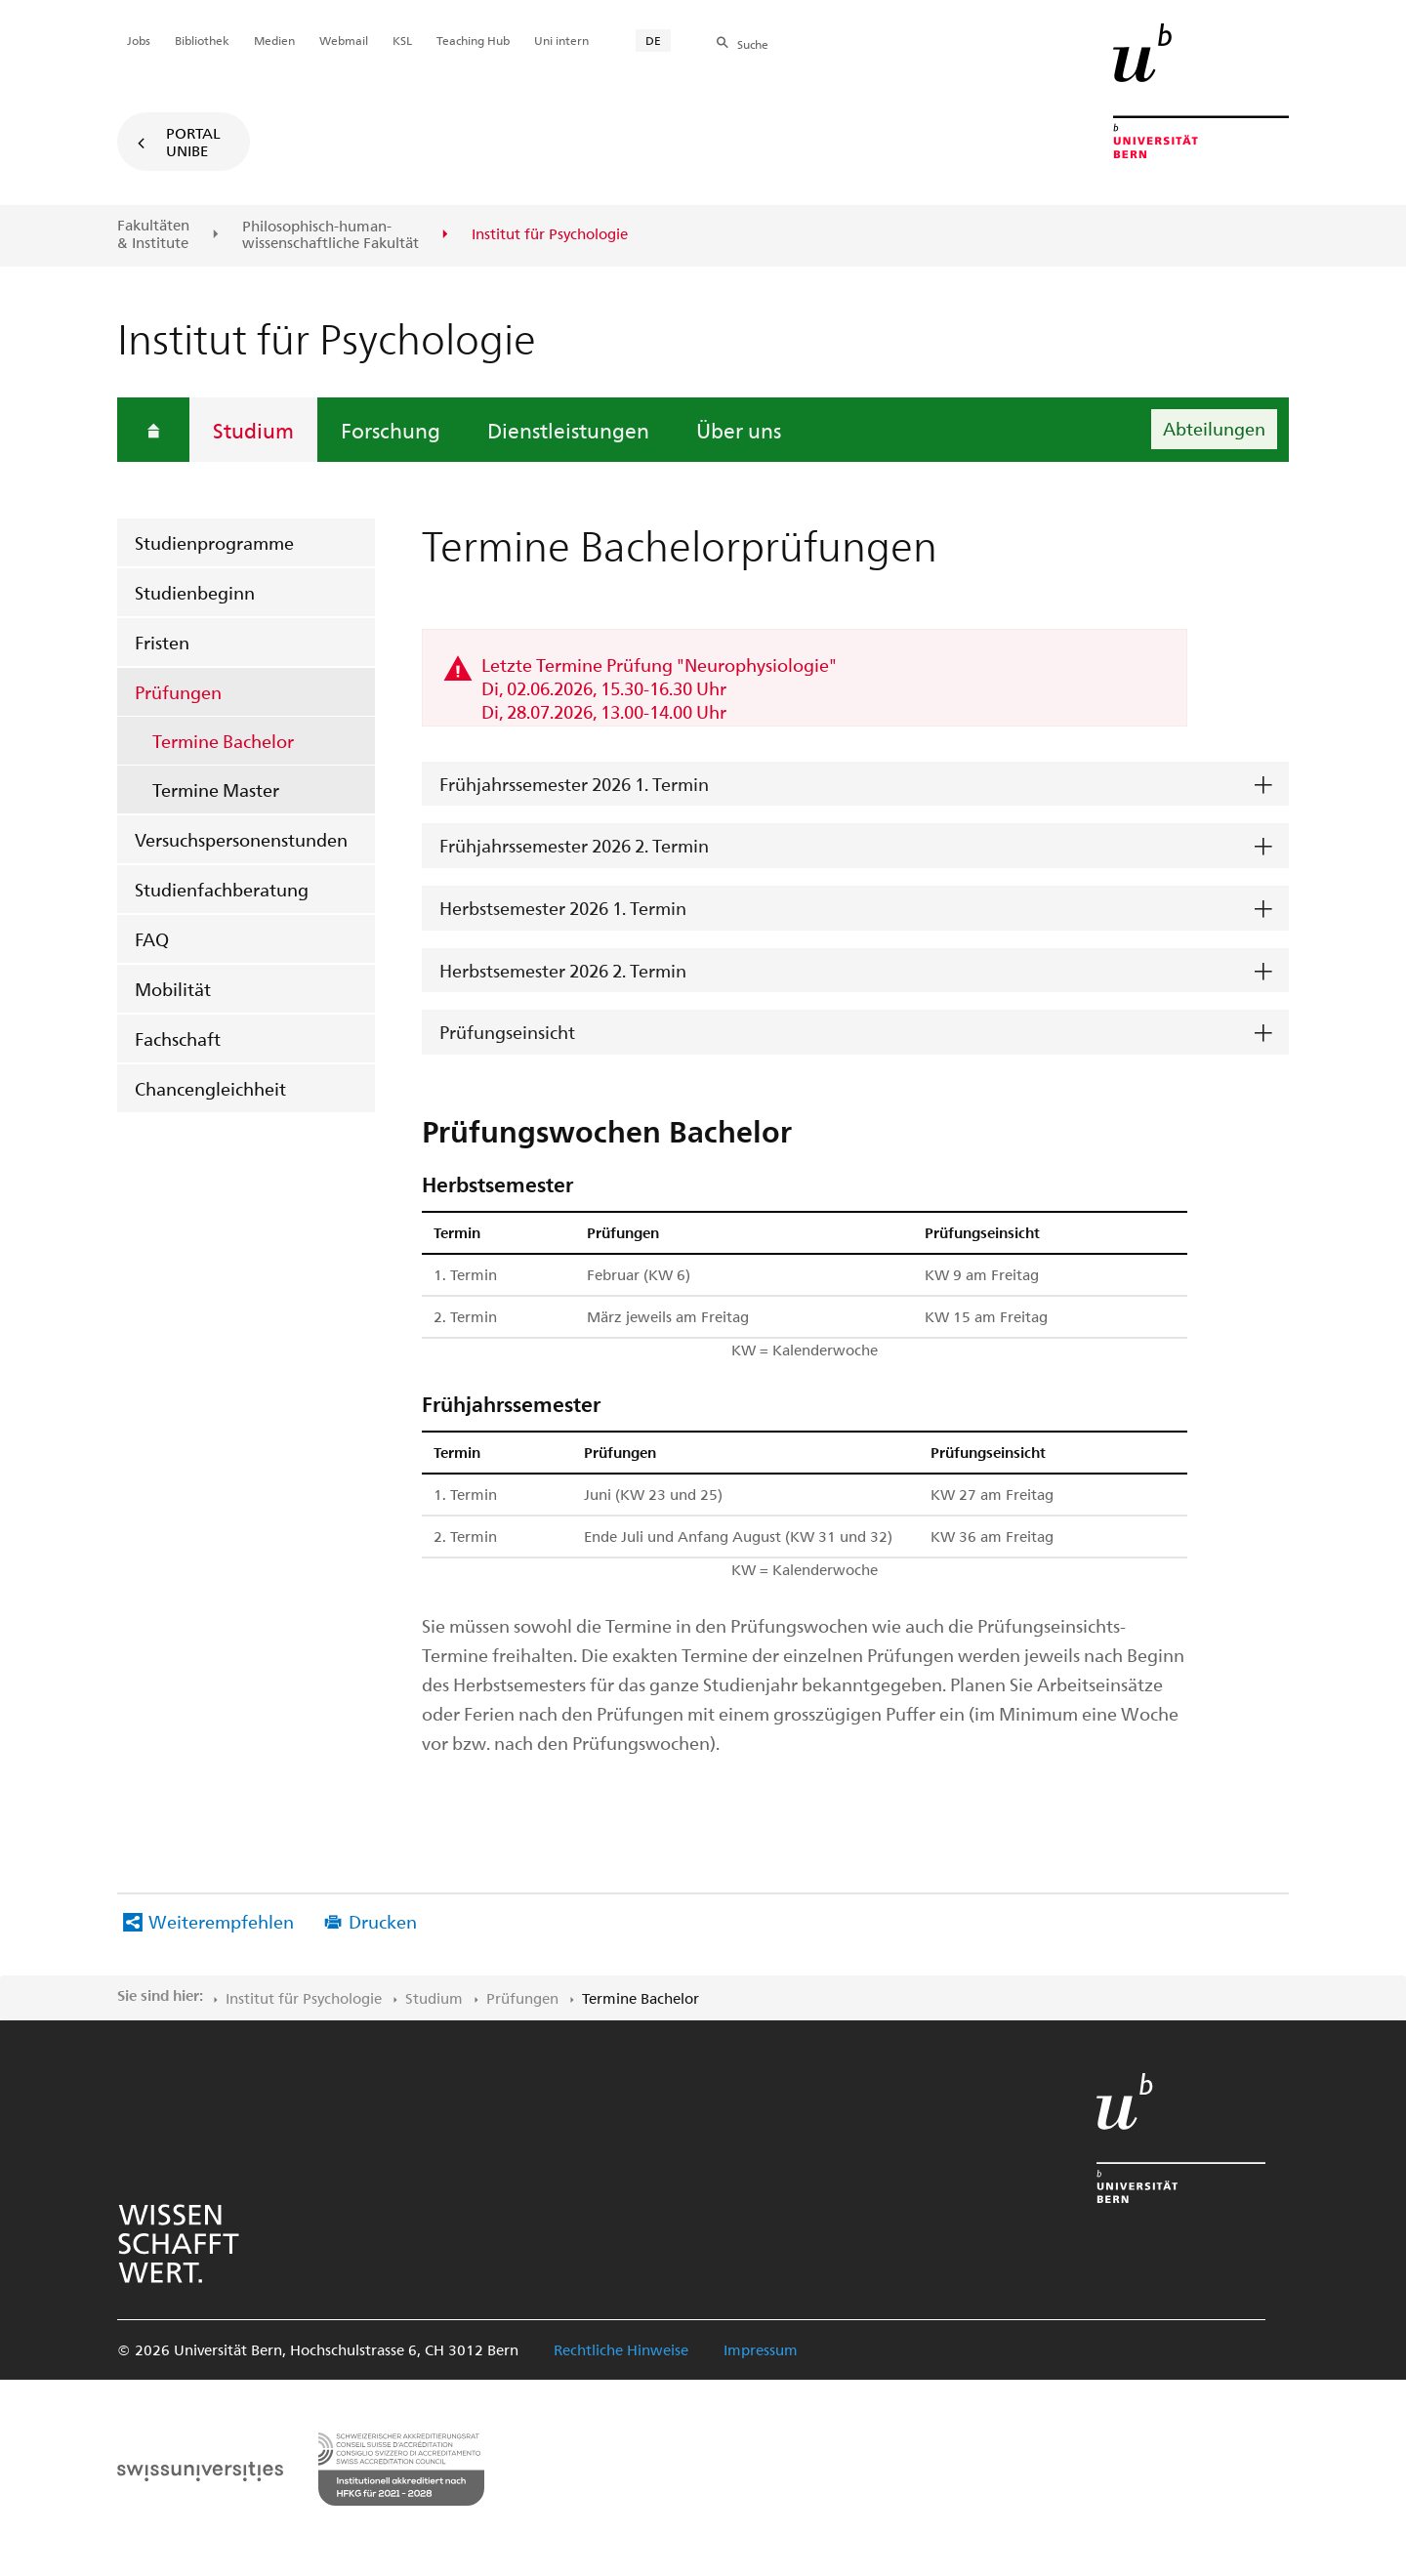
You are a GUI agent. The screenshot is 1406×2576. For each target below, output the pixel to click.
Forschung (390, 429)
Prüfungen (178, 692)
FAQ (152, 939)
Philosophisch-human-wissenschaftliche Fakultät (330, 235)
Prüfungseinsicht (507, 1031)
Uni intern (561, 40)
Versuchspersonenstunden (241, 839)
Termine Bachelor (223, 740)
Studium (253, 429)
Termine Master (215, 789)
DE (653, 40)
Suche (752, 44)
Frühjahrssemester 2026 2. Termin (574, 845)
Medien (274, 40)
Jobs (138, 40)
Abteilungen (1214, 428)
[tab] (855, 785)
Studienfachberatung (222, 889)
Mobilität (173, 988)
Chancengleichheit (210, 1088)
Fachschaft (178, 1038)
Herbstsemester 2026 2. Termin (562, 970)
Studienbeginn (195, 592)
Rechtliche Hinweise (621, 2349)
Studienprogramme (214, 542)
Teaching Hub (473, 40)
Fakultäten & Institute (153, 234)
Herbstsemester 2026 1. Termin (562, 907)
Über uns (738, 429)
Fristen (162, 642)
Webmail (343, 40)
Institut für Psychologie (304, 1998)
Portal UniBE (193, 141)
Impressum (761, 2349)
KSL (402, 40)
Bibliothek (202, 40)
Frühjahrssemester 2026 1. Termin (574, 783)
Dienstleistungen (568, 429)
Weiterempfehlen (221, 1921)
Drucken (383, 1921)
